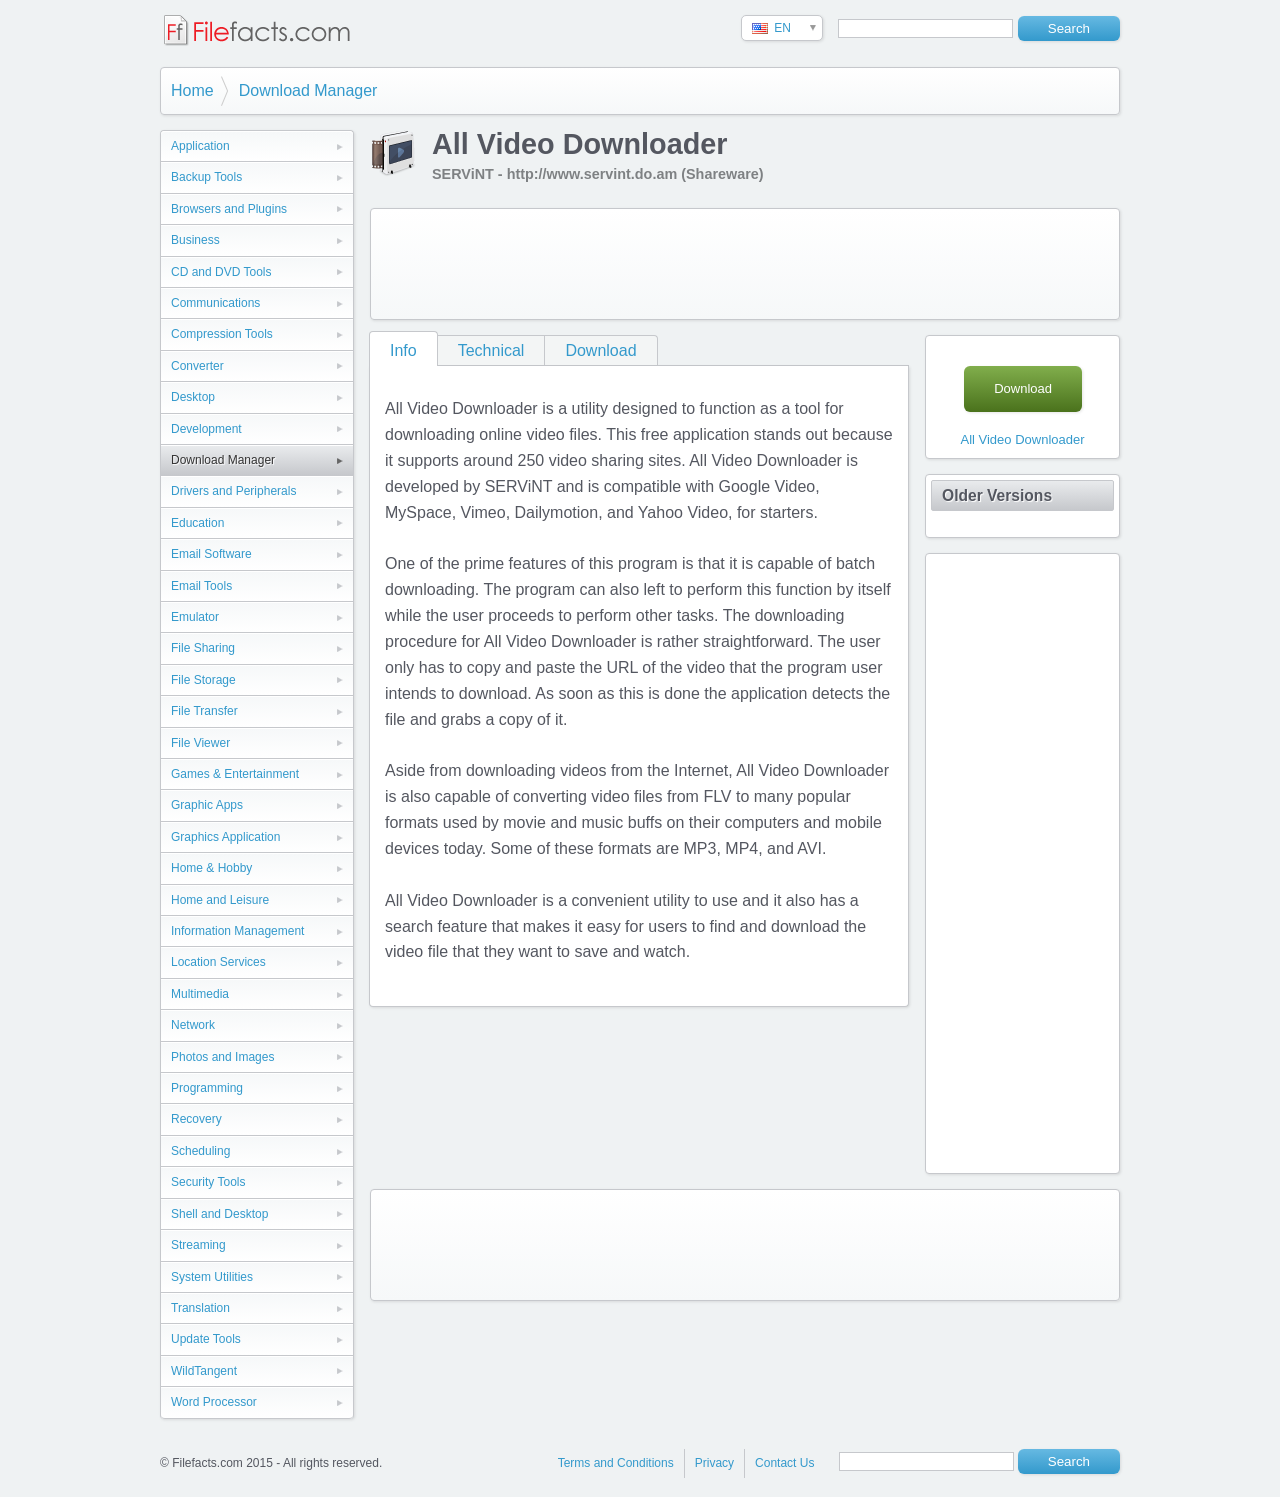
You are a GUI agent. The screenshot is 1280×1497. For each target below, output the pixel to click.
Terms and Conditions (616, 1463)
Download (600, 350)
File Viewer (200, 743)
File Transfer (204, 711)
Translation (200, 1308)
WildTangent (204, 1371)
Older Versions (997, 495)
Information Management (237, 931)
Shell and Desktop (219, 1214)
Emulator (195, 617)
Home (192, 90)
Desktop (193, 397)
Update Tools (206, 1339)
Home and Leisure (220, 900)
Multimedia (200, 994)
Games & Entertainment (235, 774)
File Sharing (203, 648)
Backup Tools (206, 177)
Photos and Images (222, 1057)
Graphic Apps (207, 805)
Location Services (218, 962)
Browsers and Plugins (229, 209)
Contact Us (784, 1463)
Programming (207, 1088)
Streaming (198, 1245)
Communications (215, 303)
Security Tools (208, 1182)
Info (403, 350)
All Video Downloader (1022, 439)
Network (193, 1025)
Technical (491, 350)
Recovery (196, 1119)
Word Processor (214, 1402)
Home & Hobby (211, 868)
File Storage (203, 680)
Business (195, 240)
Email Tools (201, 586)
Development (206, 429)
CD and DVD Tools (221, 272)
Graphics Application (225, 837)
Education (197, 523)
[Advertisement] (745, 264)
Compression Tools (222, 334)
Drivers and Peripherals (233, 491)
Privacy (714, 1463)
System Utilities (212, 1277)
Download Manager (308, 90)
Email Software (211, 554)
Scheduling (200, 1151)
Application (200, 146)
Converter (197, 366)
